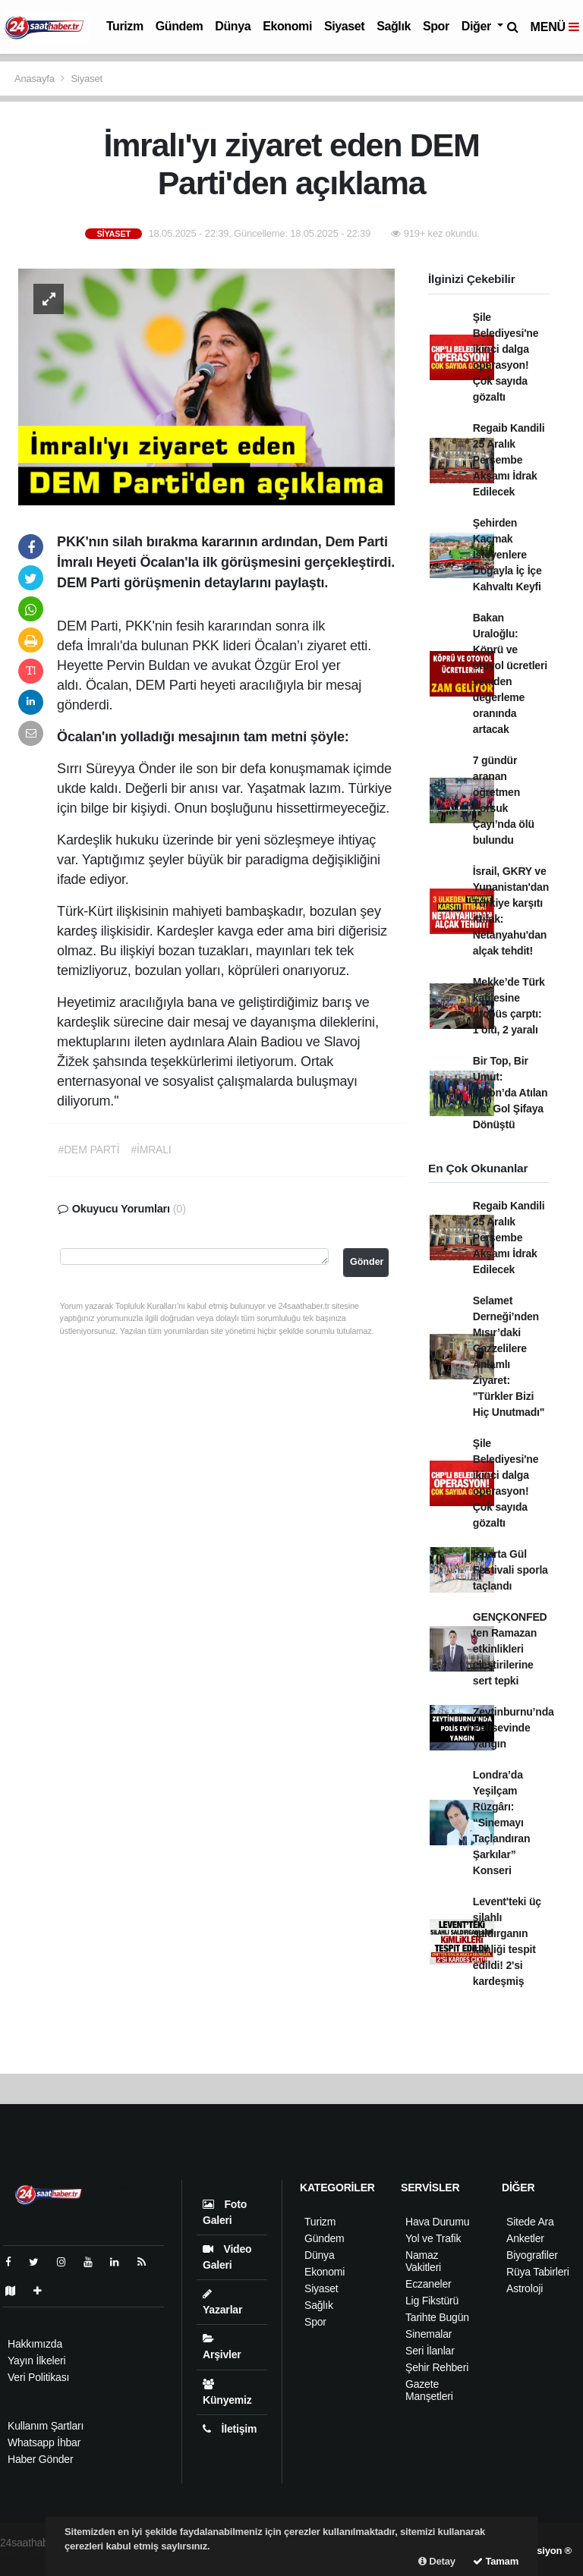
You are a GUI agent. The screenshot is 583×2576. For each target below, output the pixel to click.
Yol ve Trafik (433, 2238)
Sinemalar (428, 2334)
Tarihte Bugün (437, 2317)
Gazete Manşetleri (429, 2390)
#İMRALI (151, 1149)
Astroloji (524, 2288)
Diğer (478, 26)
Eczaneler (428, 2284)
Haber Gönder (40, 2459)
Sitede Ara (530, 2222)
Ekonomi (287, 26)
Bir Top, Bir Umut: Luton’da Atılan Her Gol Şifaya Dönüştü (510, 1093)
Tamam (495, 2561)
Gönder (366, 1262)
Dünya (233, 26)
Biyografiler (532, 2255)
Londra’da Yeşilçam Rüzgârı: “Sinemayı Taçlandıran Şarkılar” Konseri (501, 1822)
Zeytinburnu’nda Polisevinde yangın (513, 1728)
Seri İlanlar (430, 2351)
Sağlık (394, 26)
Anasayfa (35, 78)
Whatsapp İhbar (44, 2442)
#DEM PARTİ (89, 1149)
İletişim (230, 2429)
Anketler (525, 2238)
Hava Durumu (437, 2222)
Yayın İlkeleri (36, 2360)
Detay (436, 2561)
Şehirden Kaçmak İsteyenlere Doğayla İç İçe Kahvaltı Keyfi (507, 555)
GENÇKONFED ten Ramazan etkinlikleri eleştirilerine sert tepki (510, 1649)
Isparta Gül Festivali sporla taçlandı (510, 1570)
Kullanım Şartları (46, 2426)
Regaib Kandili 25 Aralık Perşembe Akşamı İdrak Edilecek (509, 460)
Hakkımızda (35, 2344)
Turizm (124, 26)
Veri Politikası (38, 2377)
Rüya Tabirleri (537, 2272)
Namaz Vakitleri (423, 2261)
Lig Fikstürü (432, 2300)
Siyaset (344, 26)
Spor (436, 26)
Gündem (179, 26)
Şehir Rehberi (436, 2367)
